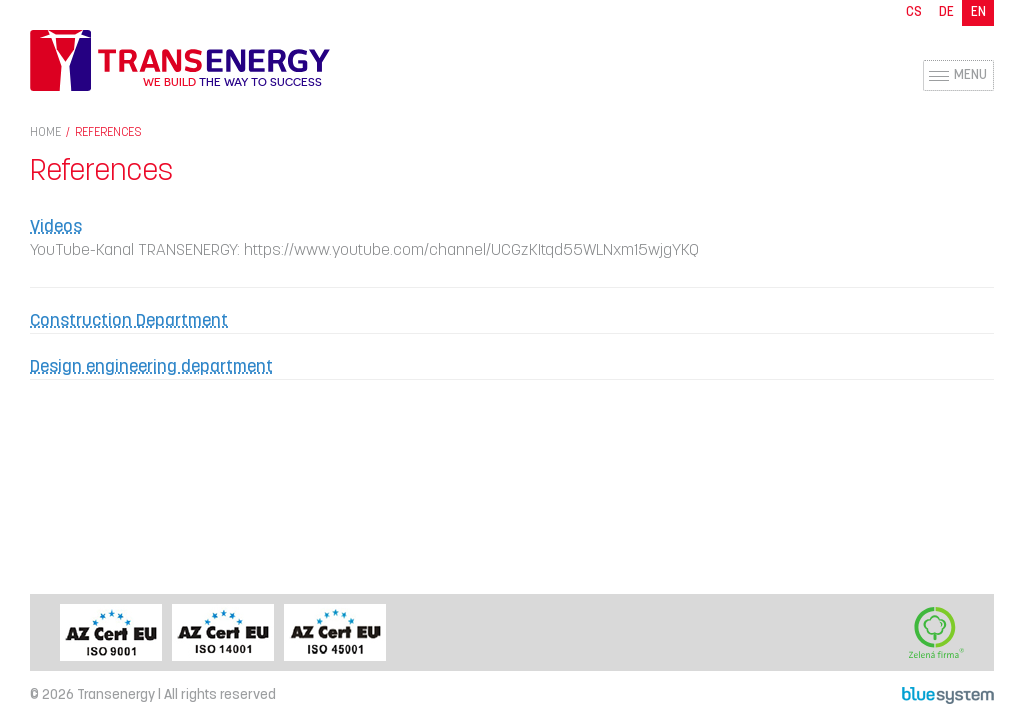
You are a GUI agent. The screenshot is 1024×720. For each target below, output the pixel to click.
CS (914, 12)
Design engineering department (151, 367)
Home (45, 133)
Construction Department (129, 321)
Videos (56, 227)
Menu (970, 75)
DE (946, 12)
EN (978, 12)
